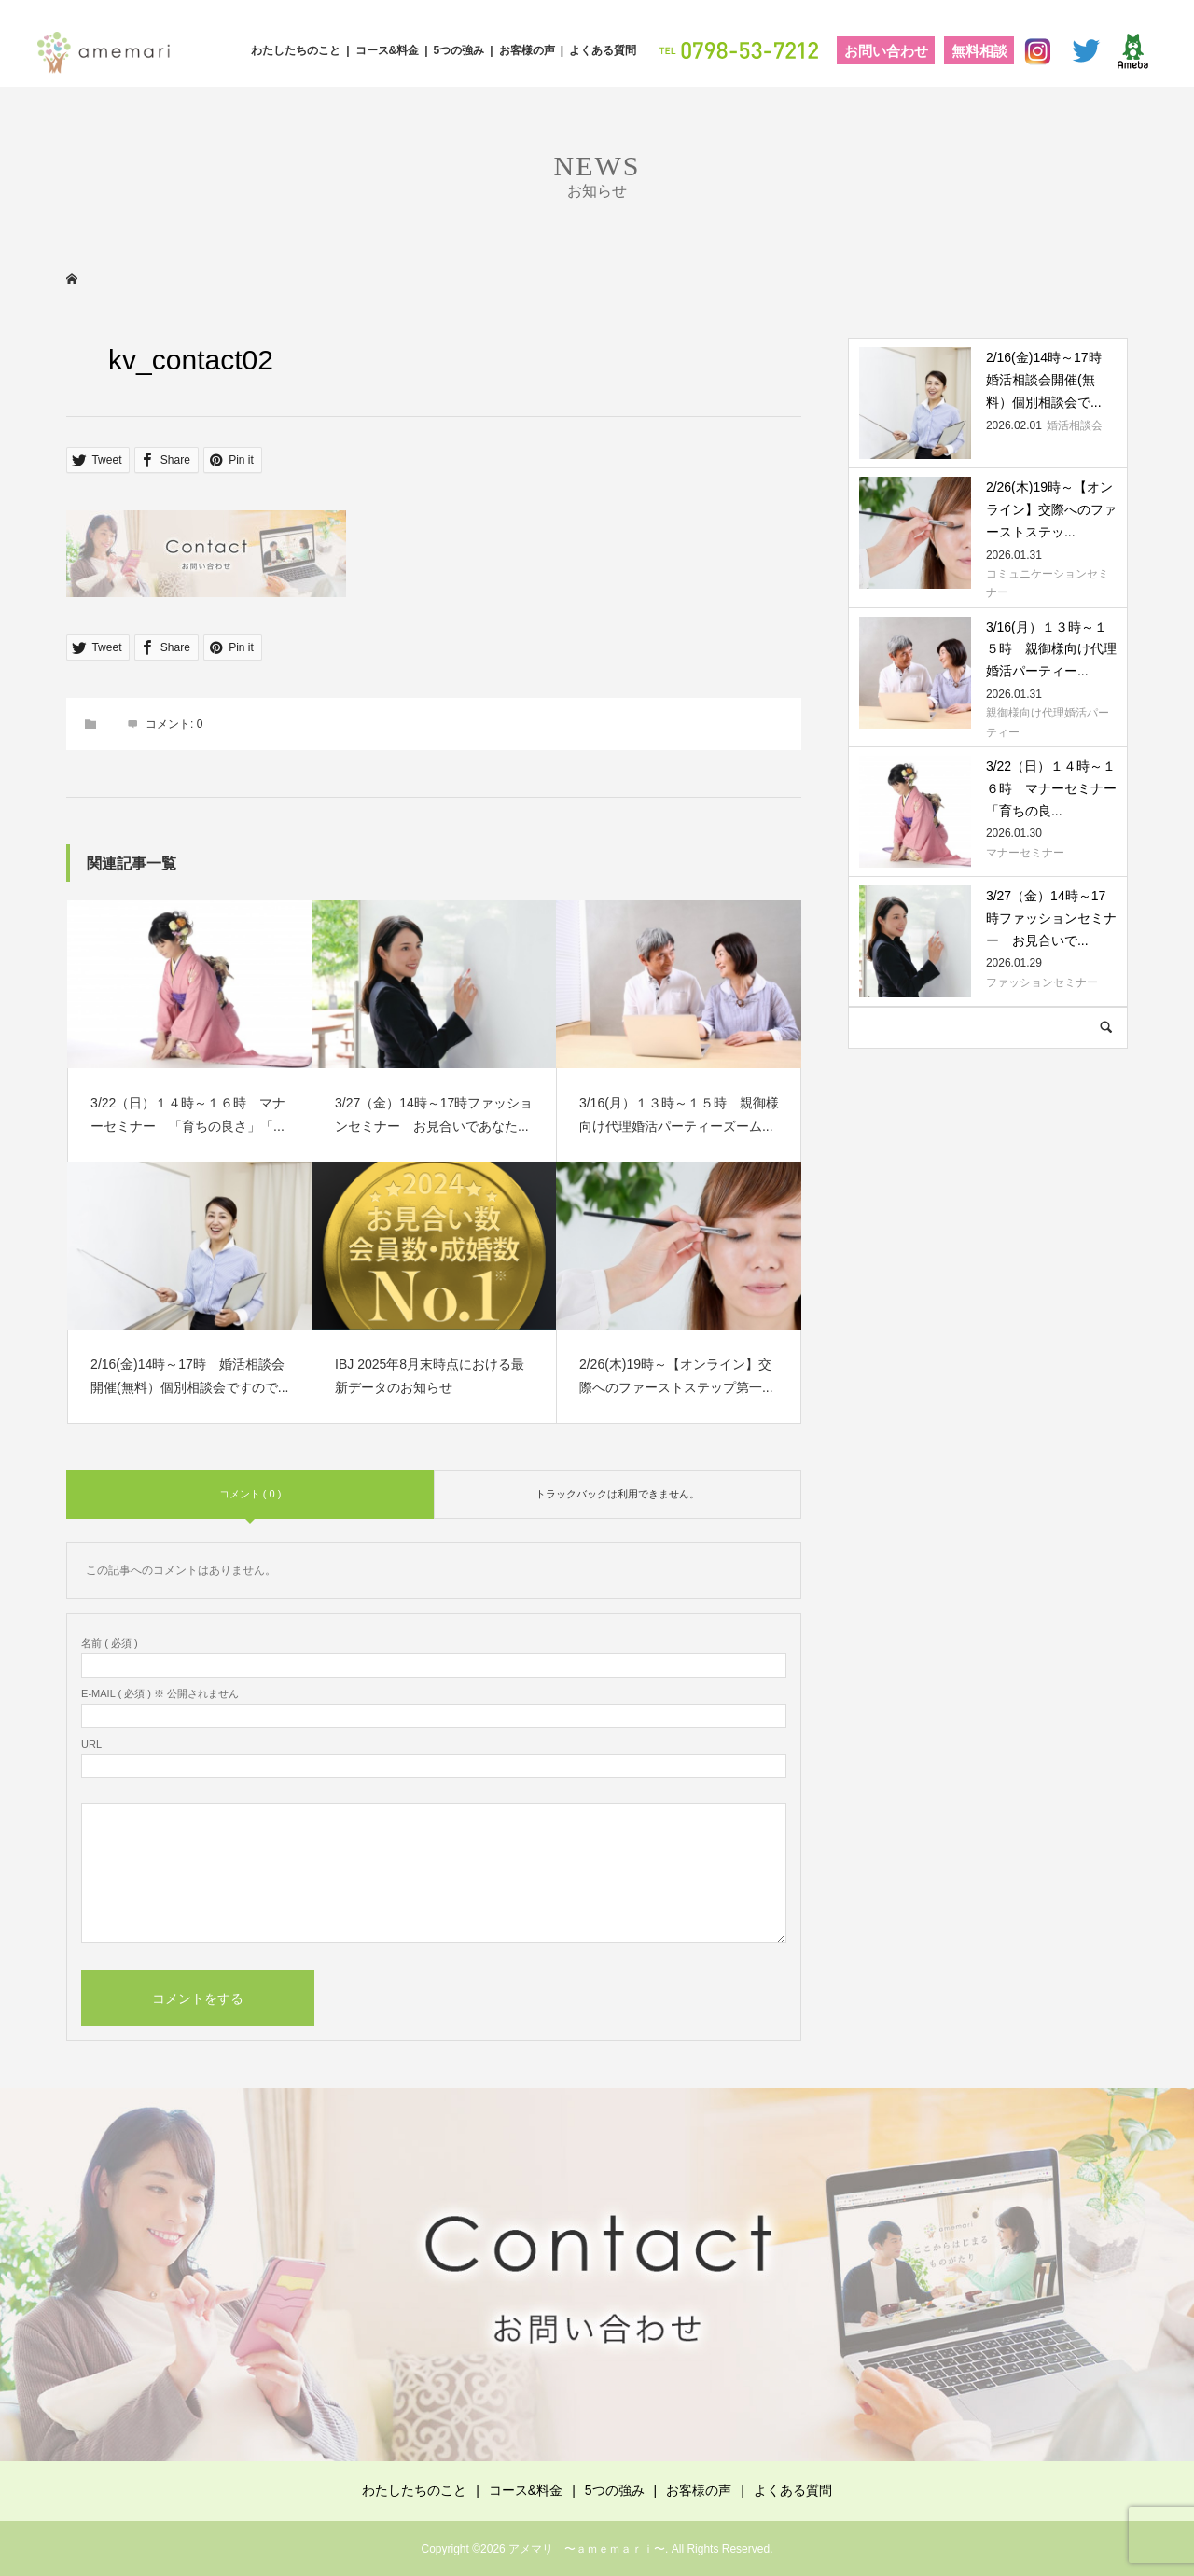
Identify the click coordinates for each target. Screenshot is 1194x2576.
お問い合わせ (886, 51)
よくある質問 (602, 50)
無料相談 (979, 51)
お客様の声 (527, 50)
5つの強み (459, 50)
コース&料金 (387, 50)
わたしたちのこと (295, 50)
